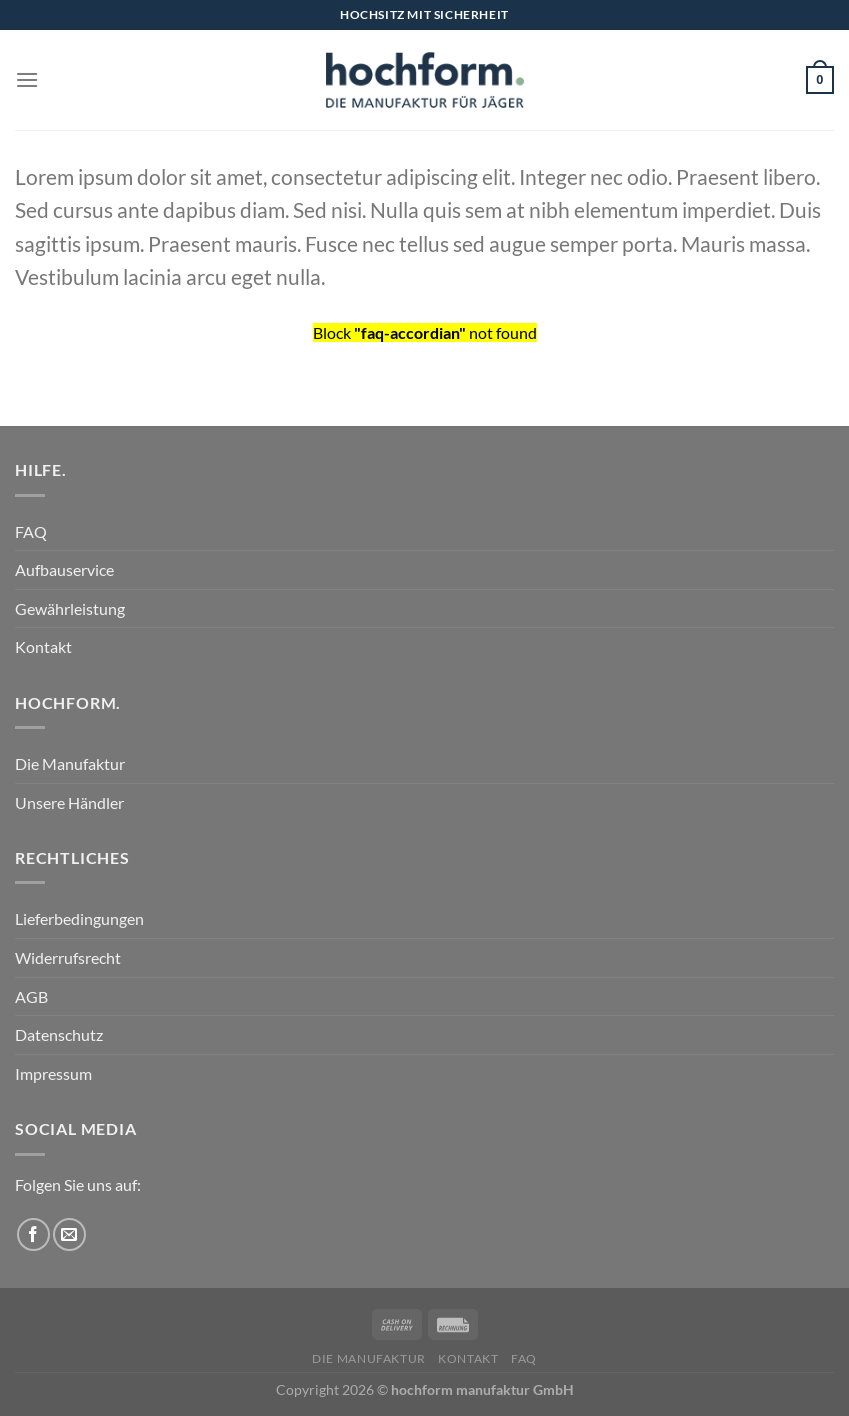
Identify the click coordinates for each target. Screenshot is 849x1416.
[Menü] (27, 79)
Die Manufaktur (70, 763)
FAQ (31, 531)
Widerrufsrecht (68, 957)
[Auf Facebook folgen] (33, 1234)
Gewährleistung (70, 608)
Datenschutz (59, 1034)
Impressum (53, 1073)
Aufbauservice (64, 569)
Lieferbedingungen (79, 918)
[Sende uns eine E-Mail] (69, 1234)
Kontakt (43, 646)
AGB (31, 996)
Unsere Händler (69, 802)
